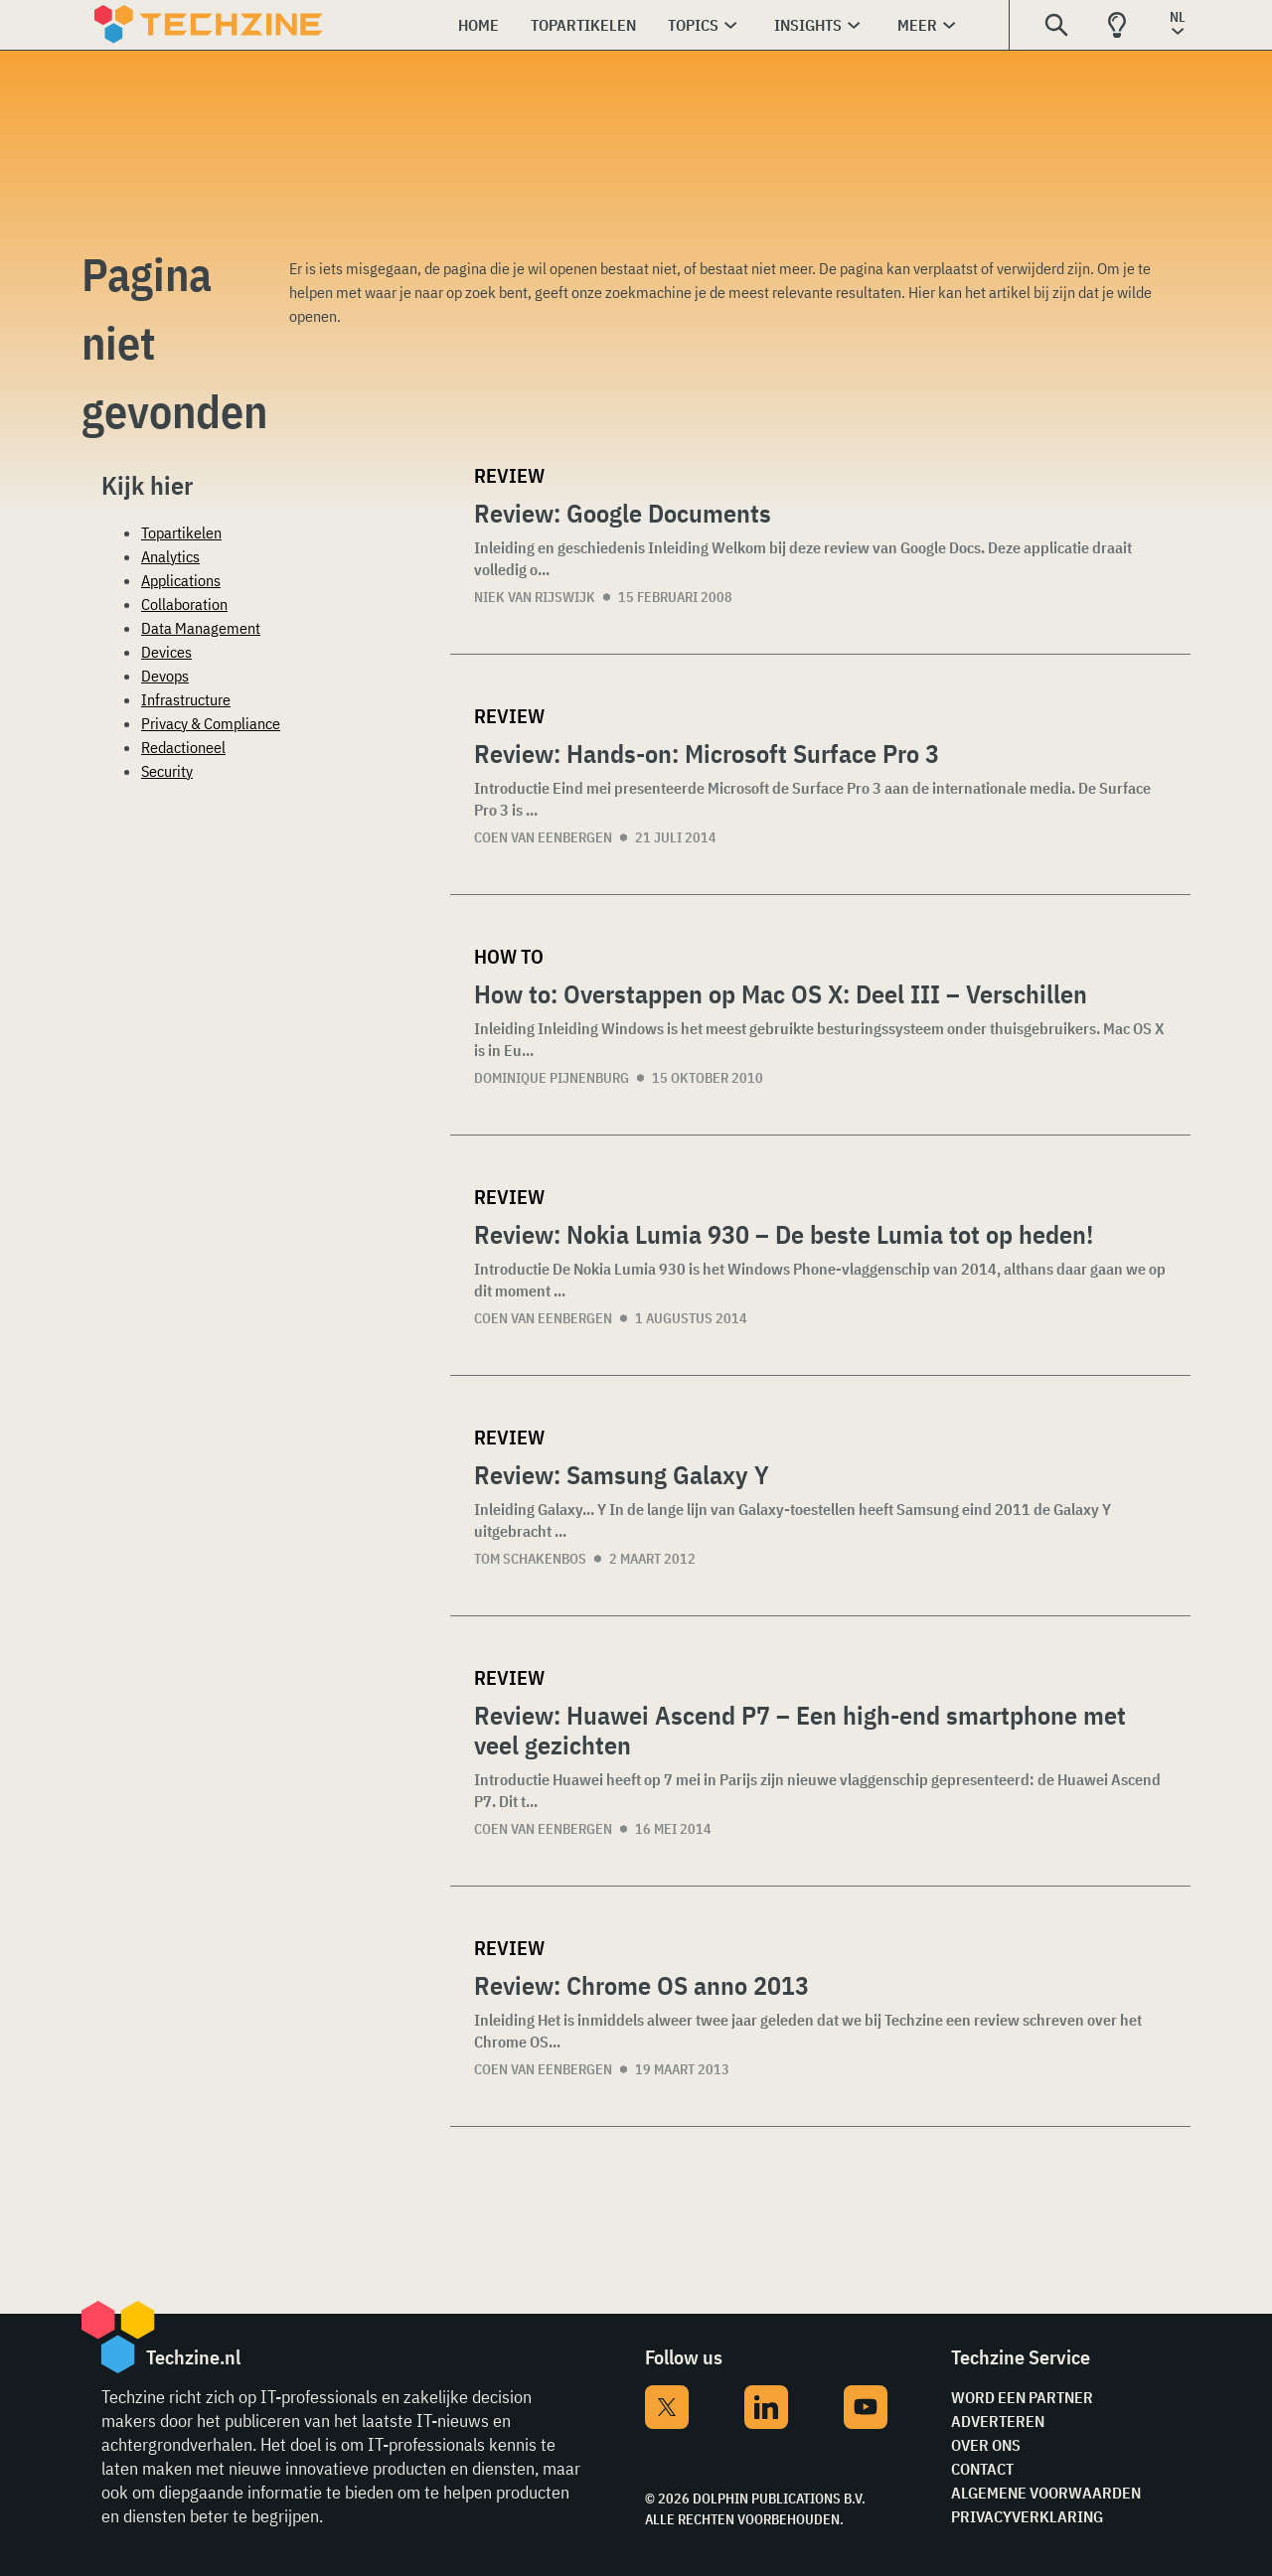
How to (509, 956)
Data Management (200, 628)
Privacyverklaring (1027, 2516)
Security (167, 771)
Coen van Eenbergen (543, 837)
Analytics (170, 556)
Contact (982, 2469)
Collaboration (184, 604)
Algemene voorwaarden (1046, 2492)
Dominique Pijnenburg (551, 1078)
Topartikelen (583, 25)
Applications (181, 580)
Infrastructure (186, 699)
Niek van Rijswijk (534, 597)
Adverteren (997, 2421)
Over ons (986, 2445)
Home (478, 25)
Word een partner (1022, 2397)
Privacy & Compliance (210, 723)
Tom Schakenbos (530, 1559)
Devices (166, 652)
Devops (165, 675)
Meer (917, 25)
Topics (693, 25)
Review (509, 475)
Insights (808, 25)
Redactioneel (183, 747)
